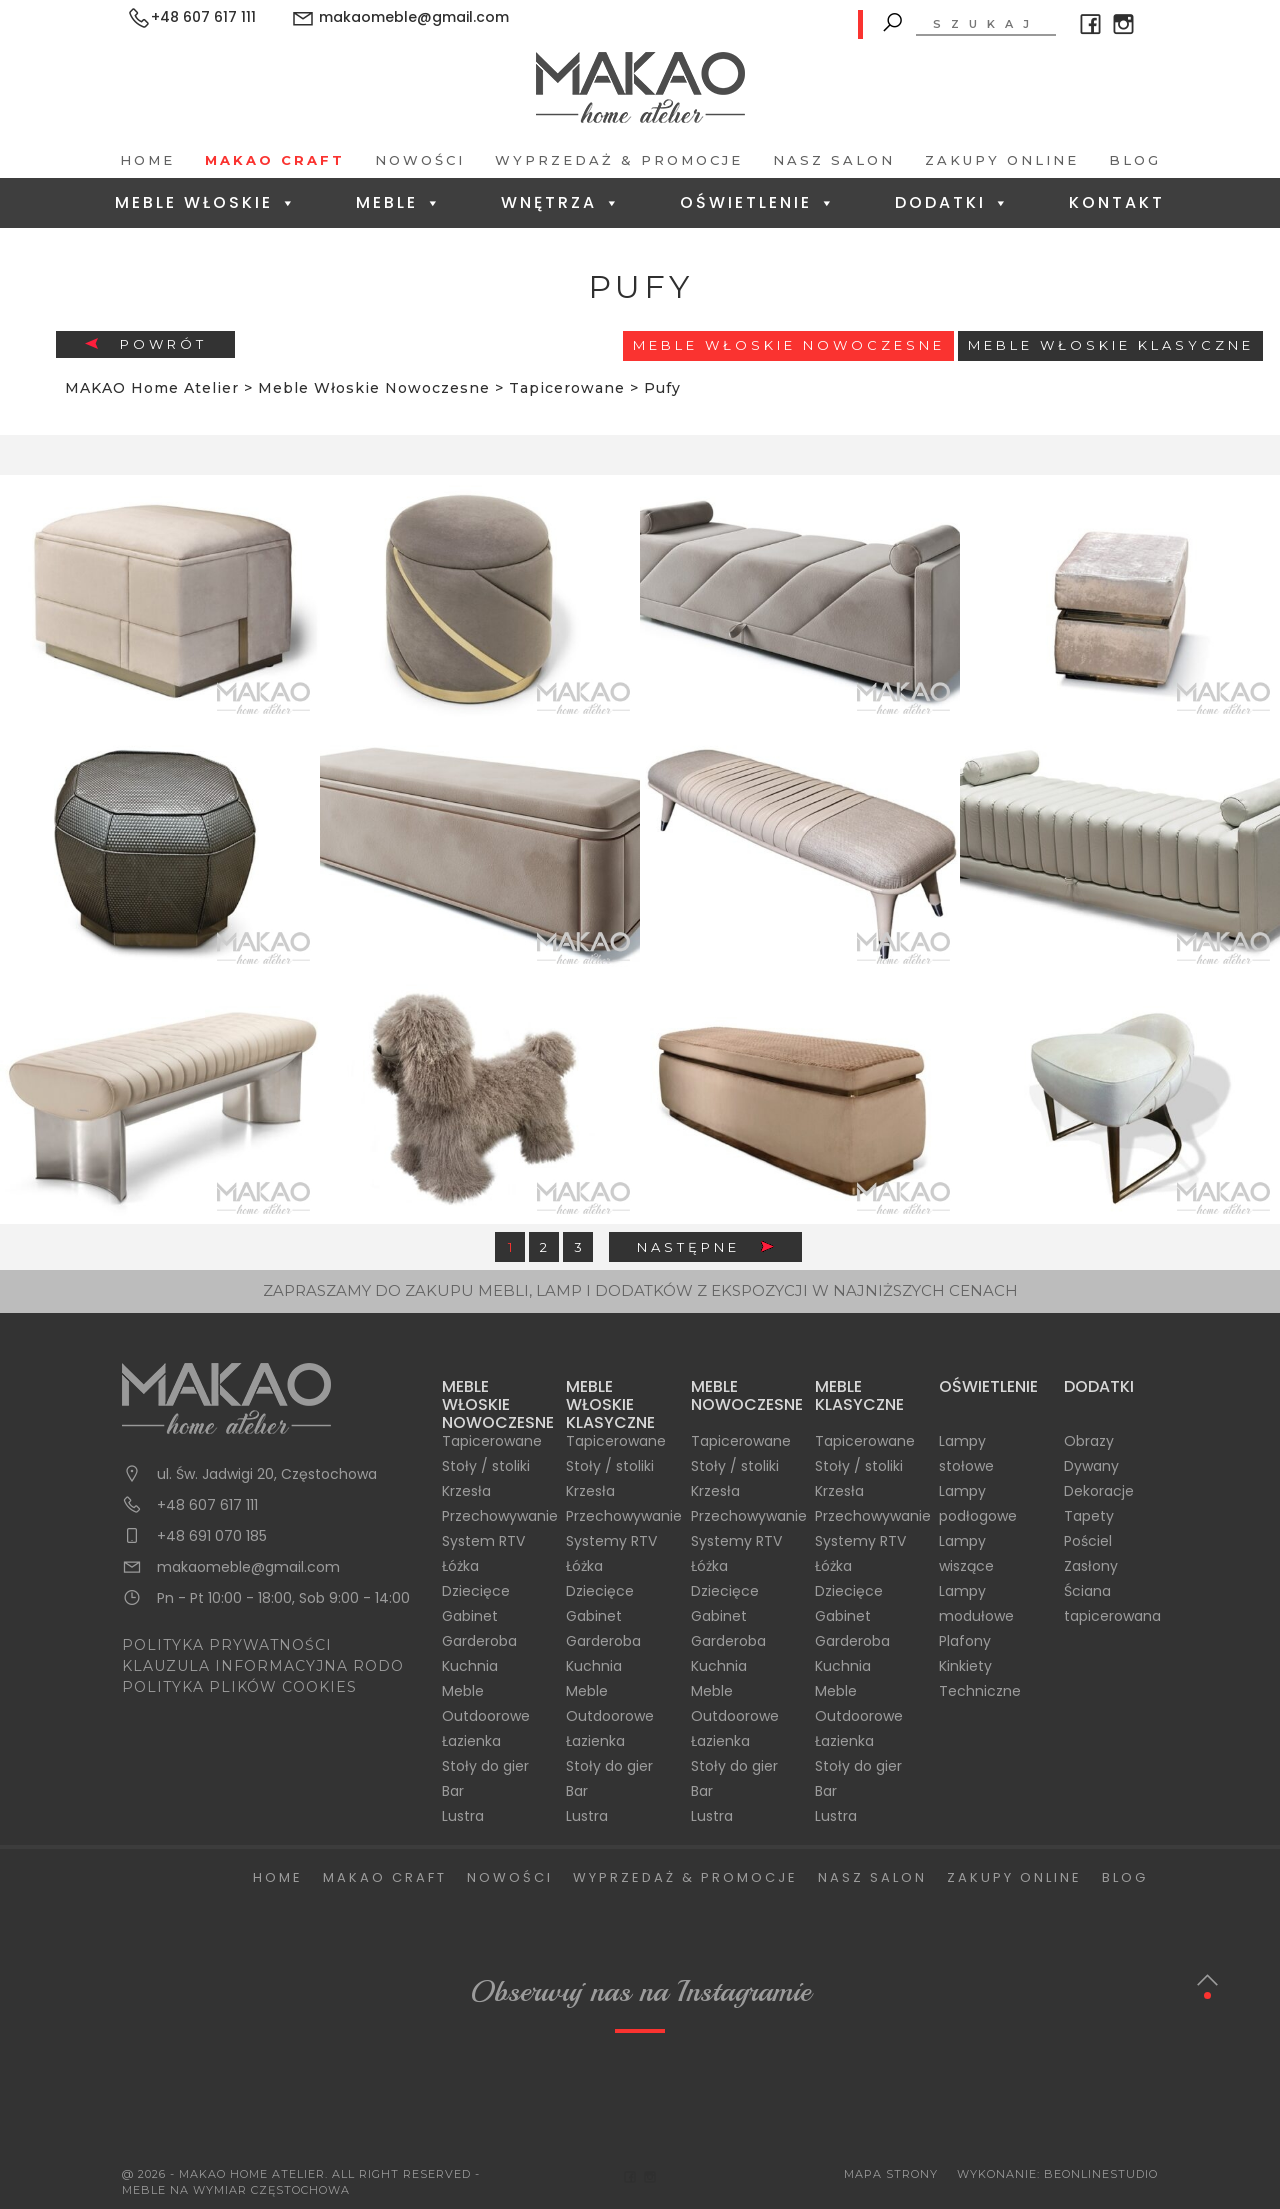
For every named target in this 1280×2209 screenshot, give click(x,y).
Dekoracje (1099, 1491)
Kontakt (1117, 202)
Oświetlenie (758, 202)
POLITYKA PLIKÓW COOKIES (239, 1687)
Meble (399, 202)
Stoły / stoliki (486, 1466)
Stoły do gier (485, 1766)
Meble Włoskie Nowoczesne (789, 345)
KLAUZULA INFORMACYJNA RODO (263, 1666)
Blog (1135, 160)
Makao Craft (275, 160)
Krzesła (466, 1491)
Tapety (1089, 1516)
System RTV (483, 1541)
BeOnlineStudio (1101, 2174)
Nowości (420, 160)
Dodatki (953, 202)
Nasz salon (834, 160)
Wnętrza (561, 202)
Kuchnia (470, 1666)
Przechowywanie (500, 1516)
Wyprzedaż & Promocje (619, 160)
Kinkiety (965, 1666)
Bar (453, 1791)
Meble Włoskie (206, 202)
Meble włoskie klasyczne (1111, 345)
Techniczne (980, 1691)
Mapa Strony (891, 2174)
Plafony (965, 1641)
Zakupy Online (1002, 160)
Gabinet (470, 1616)
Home (147, 160)
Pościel (1088, 1541)
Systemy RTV (611, 1541)
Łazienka (471, 1741)
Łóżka (460, 1566)
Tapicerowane (492, 1441)
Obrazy (1089, 1441)
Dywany (1091, 1466)
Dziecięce (476, 1591)
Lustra (463, 1816)
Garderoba (479, 1641)
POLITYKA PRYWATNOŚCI (227, 1645)
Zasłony (1091, 1566)
